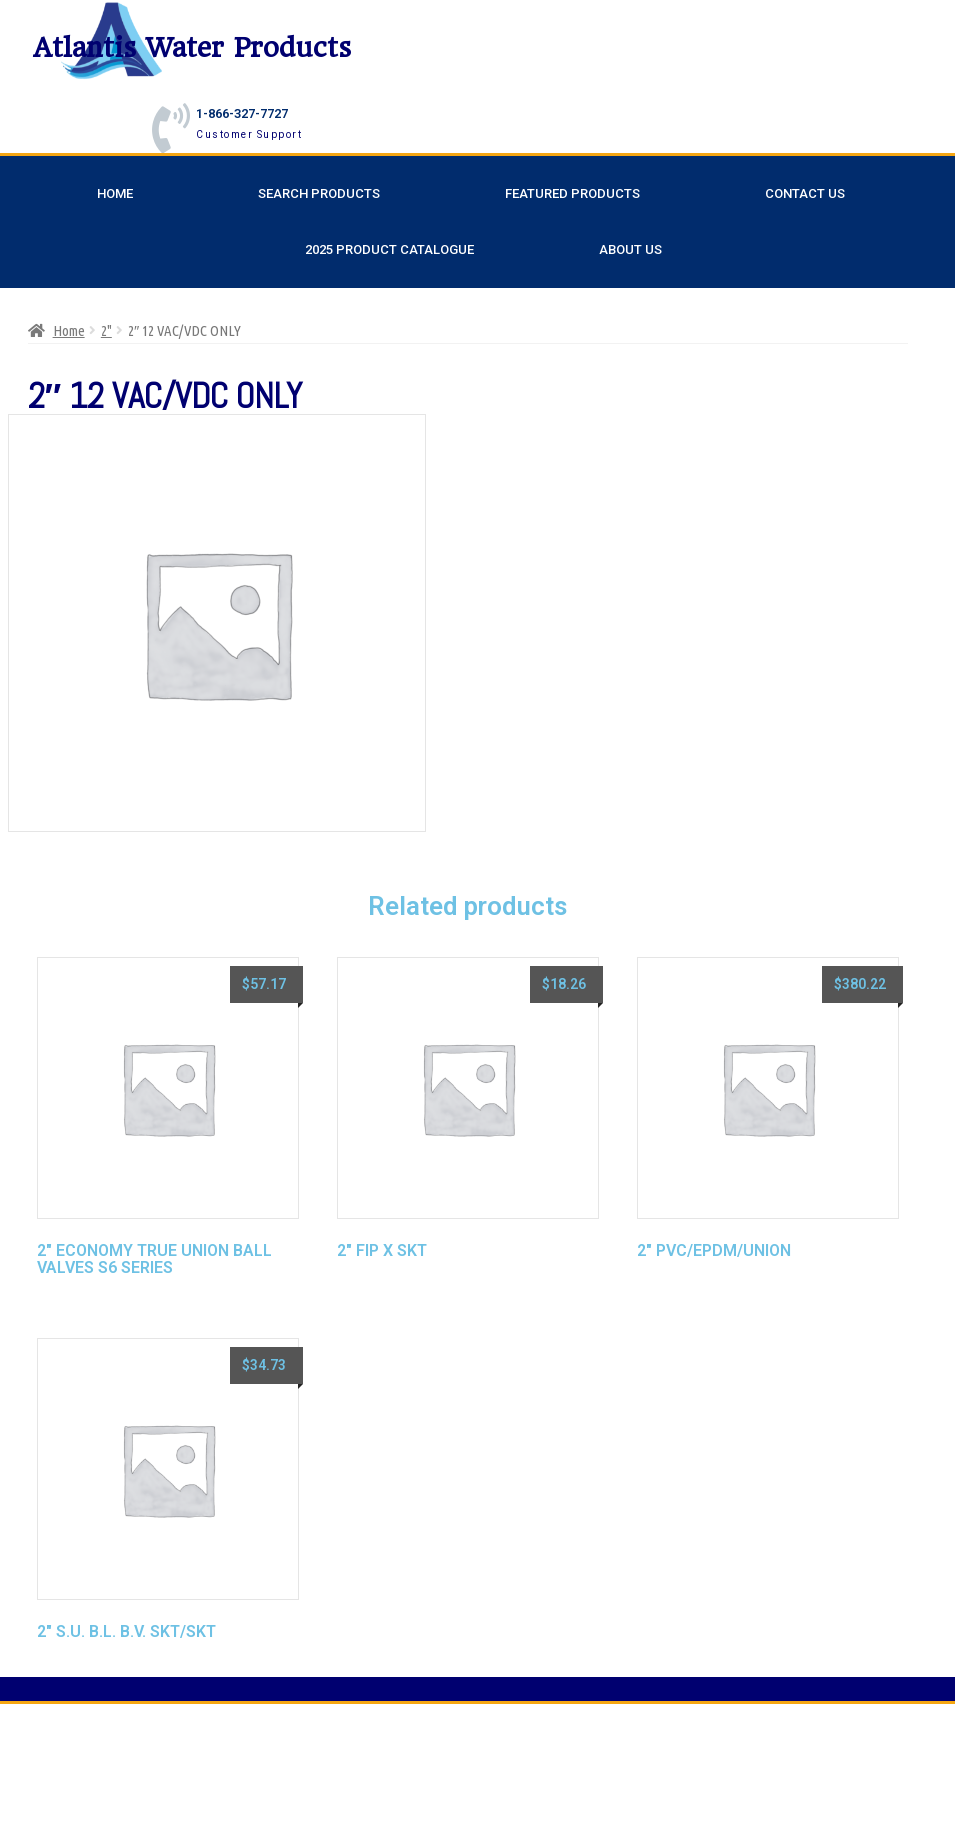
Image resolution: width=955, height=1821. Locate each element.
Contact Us (805, 193)
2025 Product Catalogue (389, 249)
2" (106, 330)
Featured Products (572, 193)
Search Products (319, 193)
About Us (630, 249)
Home (115, 193)
